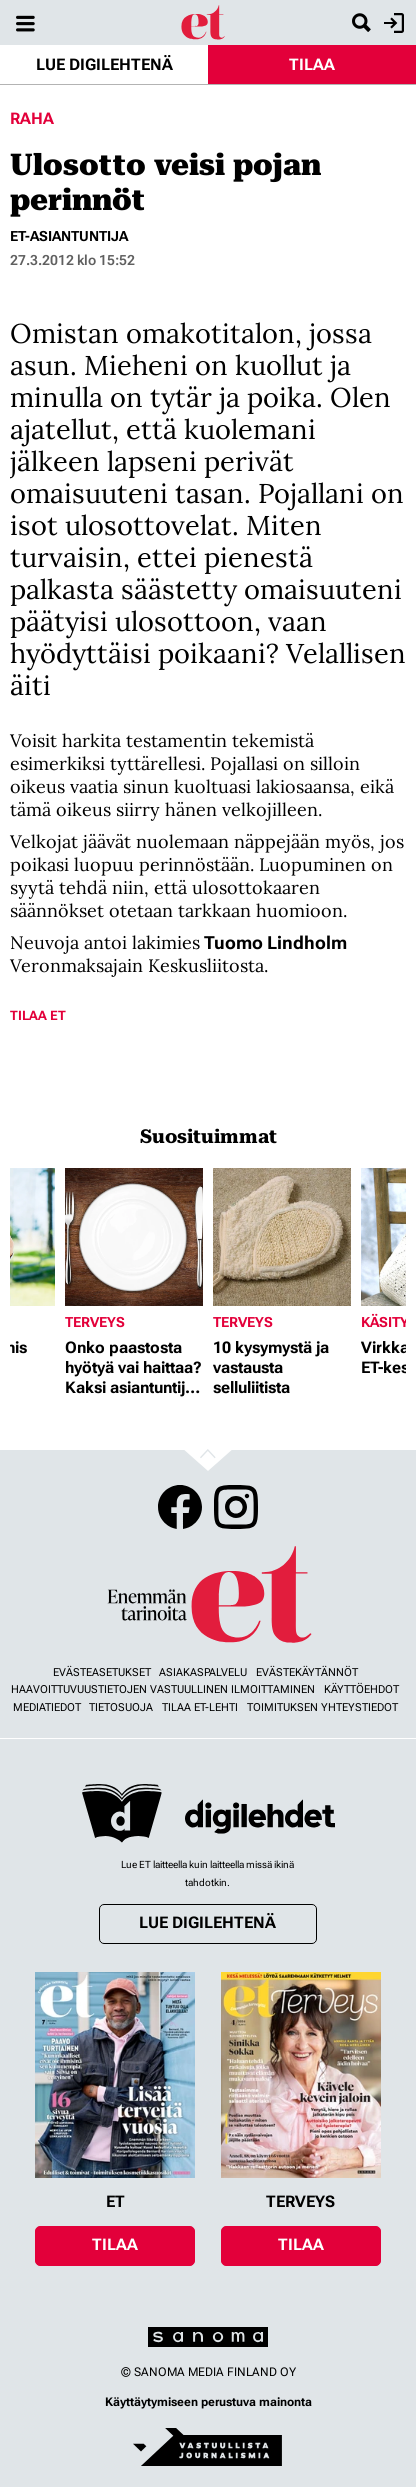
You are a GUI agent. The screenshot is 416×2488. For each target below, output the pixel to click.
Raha (32, 118)
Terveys (95, 1322)
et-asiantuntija (69, 236)
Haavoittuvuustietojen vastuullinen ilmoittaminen (163, 1689)
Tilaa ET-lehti (200, 1707)
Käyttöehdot (361, 1689)
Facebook (180, 1507)
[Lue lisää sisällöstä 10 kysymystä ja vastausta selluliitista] (282, 1237)
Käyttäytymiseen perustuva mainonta (208, 2402)
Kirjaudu (391, 23)
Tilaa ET (38, 1015)
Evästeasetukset (102, 1672)
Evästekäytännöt (307, 1672)
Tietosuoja (121, 1707)
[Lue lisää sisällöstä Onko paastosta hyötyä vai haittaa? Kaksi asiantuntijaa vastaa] (134, 1237)
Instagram (236, 1507)
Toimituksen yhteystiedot (322, 1707)
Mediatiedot (47, 1707)
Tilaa (312, 64)
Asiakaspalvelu (203, 1672)
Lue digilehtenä (104, 64)
